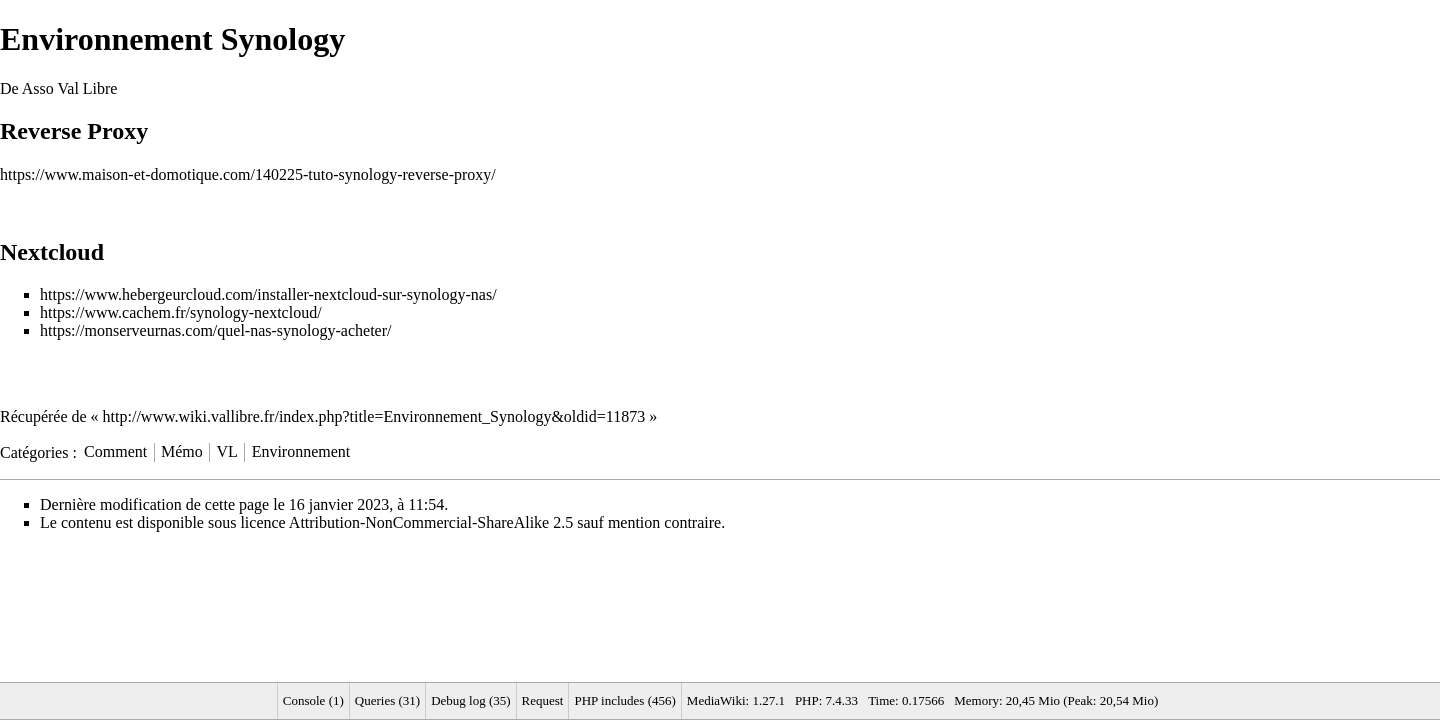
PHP (807, 700)
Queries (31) (387, 700)
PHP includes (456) (624, 700)
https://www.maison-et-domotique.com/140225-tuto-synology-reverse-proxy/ (248, 174)
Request (543, 700)
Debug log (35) (470, 700)
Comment (115, 451)
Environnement (301, 451)
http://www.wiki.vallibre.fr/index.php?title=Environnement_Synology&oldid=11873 (374, 416)
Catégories (34, 451)
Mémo (182, 451)
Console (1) (313, 700)
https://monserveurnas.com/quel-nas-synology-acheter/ (215, 330)
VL (227, 451)
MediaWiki (716, 700)
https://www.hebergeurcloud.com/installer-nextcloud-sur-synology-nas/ (268, 294)
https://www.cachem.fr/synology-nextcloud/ (181, 312)
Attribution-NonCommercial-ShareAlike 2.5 (431, 522)
